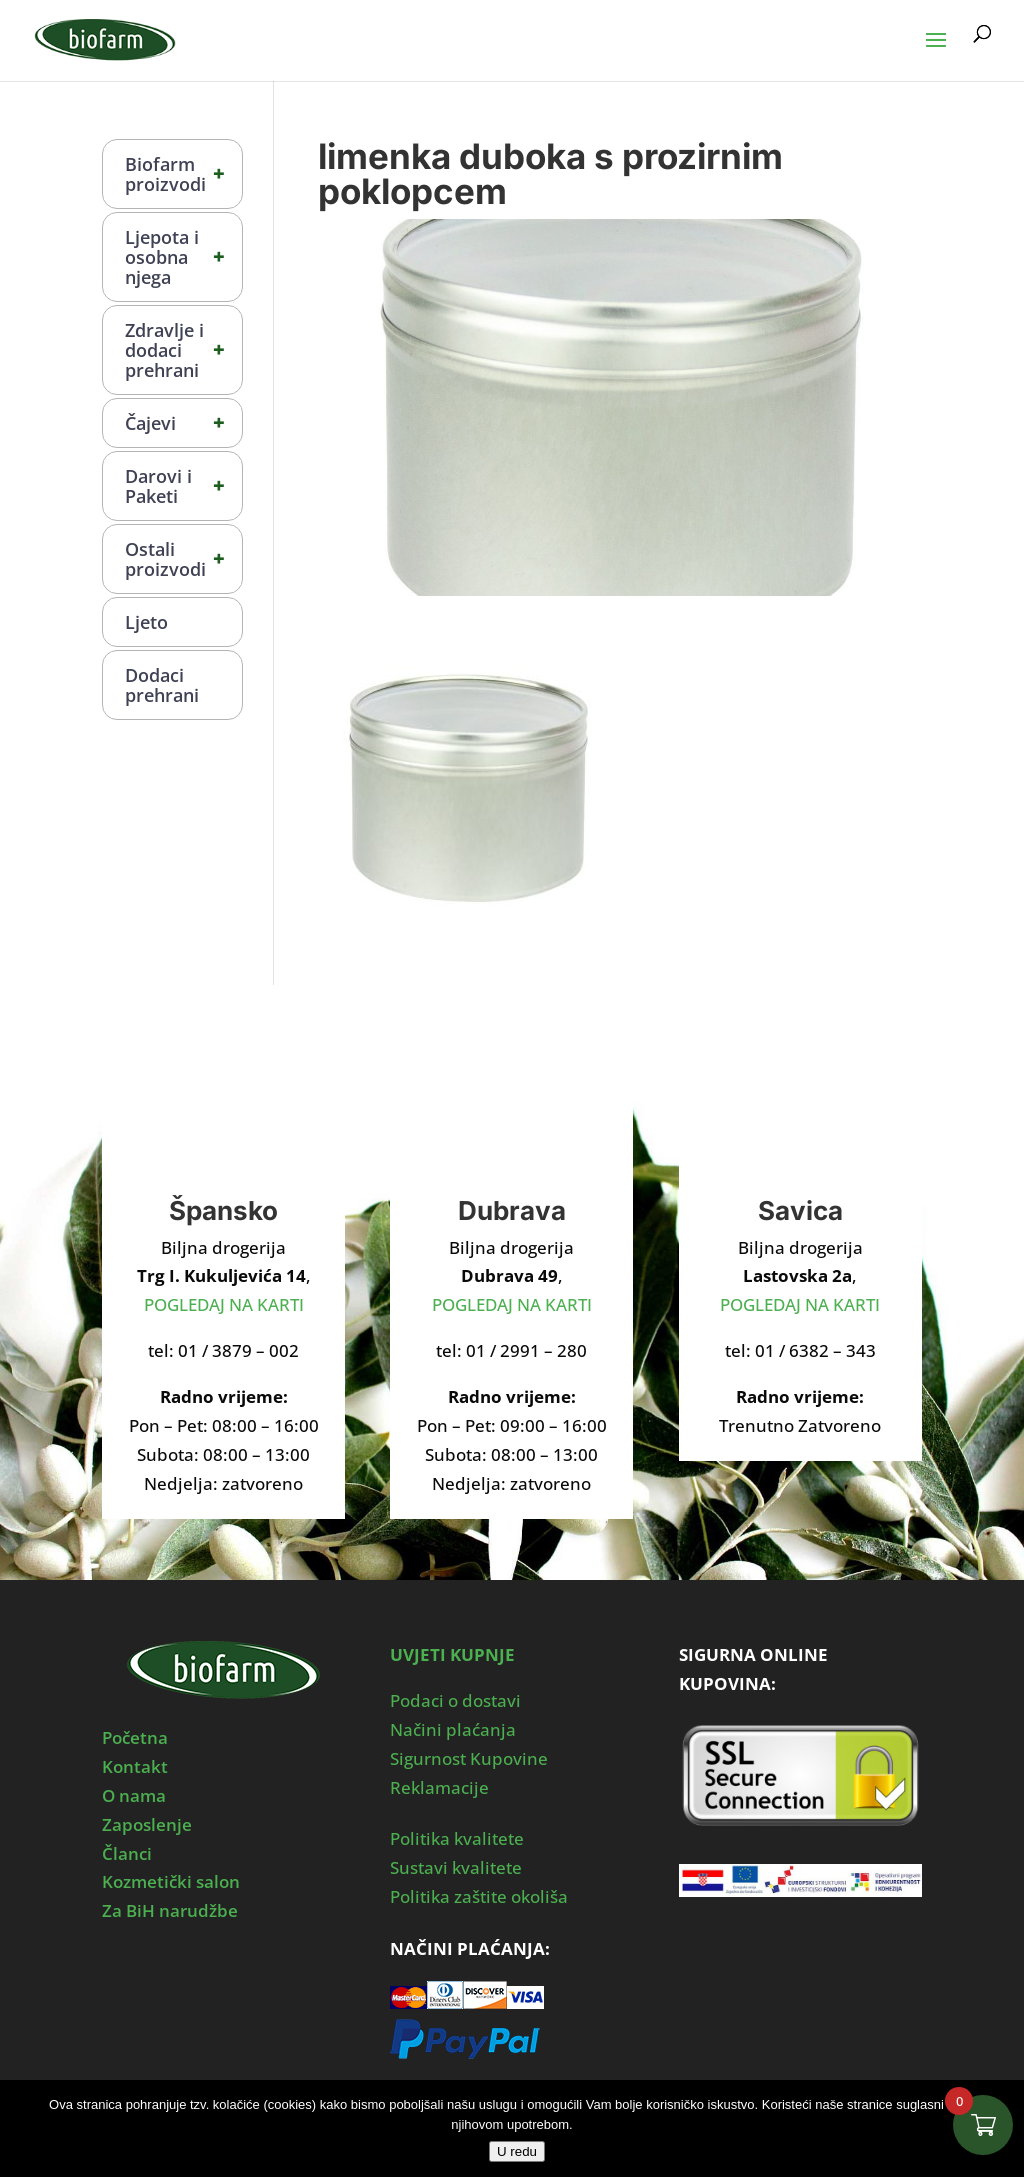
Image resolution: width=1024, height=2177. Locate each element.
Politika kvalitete (457, 1838)
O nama (134, 1795)
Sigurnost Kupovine (469, 1758)
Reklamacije (439, 1787)
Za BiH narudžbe (170, 1910)
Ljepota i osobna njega (183, 257)
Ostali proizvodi (183, 559)
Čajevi (183, 423)
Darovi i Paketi (183, 486)
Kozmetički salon (171, 1881)
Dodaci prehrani (162, 685)
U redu (517, 2151)
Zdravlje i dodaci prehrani (183, 350)
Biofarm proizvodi (183, 174)
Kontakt (135, 1766)
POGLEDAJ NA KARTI (224, 1304)
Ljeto (146, 622)
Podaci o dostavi (455, 1700)
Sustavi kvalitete (456, 1867)
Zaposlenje (147, 1824)
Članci (127, 1853)
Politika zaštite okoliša (479, 1896)
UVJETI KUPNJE (452, 1654)
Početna (135, 1737)
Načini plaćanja (453, 1729)
